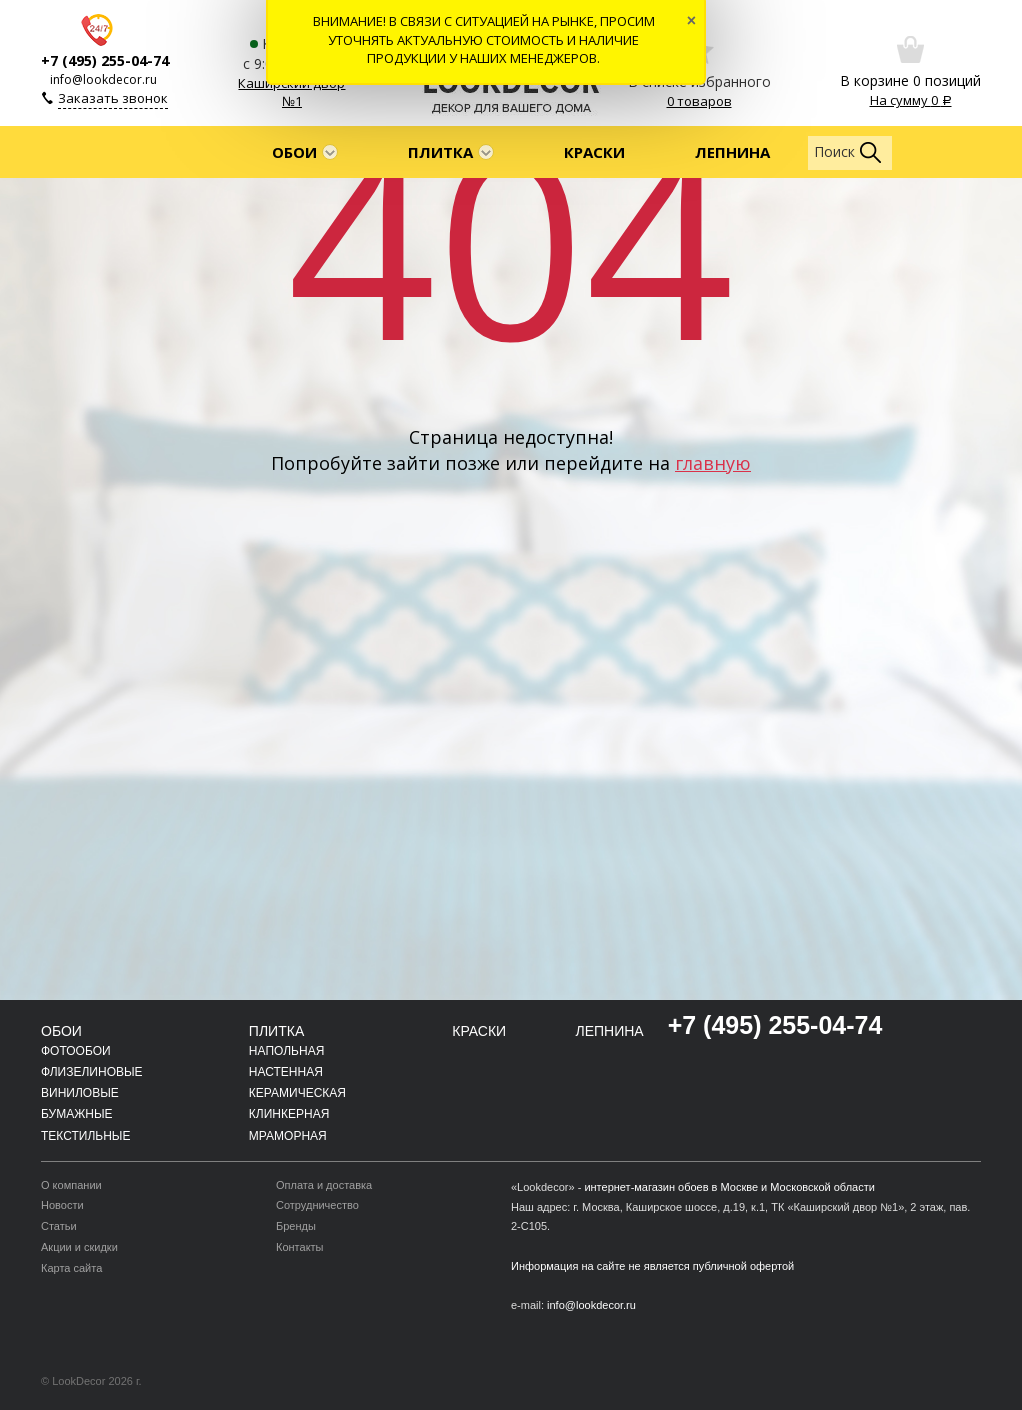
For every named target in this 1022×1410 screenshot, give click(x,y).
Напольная (286, 1051)
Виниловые (80, 1093)
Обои (294, 152)
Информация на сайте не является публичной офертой (652, 1266)
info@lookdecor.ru (103, 79)
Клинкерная (289, 1114)
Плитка (440, 152)
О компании (71, 1185)
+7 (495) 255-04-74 (105, 60)
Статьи (59, 1226)
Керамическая (297, 1093)
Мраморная (288, 1136)
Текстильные (85, 1136)
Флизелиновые (92, 1072)
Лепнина (732, 152)
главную (713, 463)
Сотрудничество (317, 1205)
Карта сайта (71, 1268)
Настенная (286, 1072)
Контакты (300, 1247)
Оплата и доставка (324, 1185)
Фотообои (76, 1051)
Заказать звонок (113, 98)
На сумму (911, 100)
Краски (594, 152)
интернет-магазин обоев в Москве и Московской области (729, 1187)
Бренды (296, 1226)
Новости (62, 1205)
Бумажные (77, 1114)
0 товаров (699, 101)
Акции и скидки (79, 1247)
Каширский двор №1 (291, 92)
